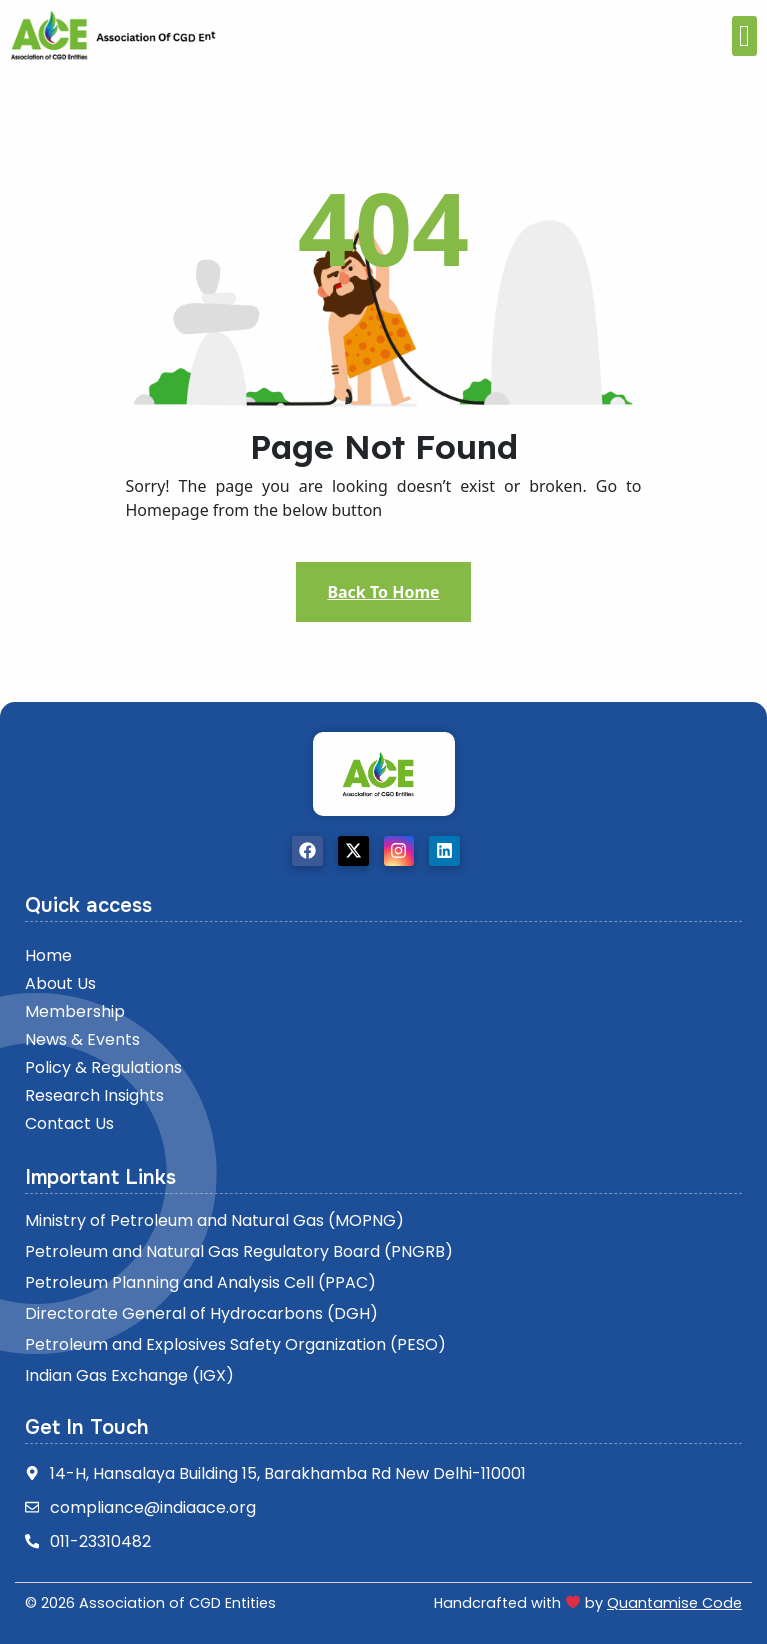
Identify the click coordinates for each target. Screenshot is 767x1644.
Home (48, 955)
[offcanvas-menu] (744, 36)
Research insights (94, 1095)
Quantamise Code (674, 1603)
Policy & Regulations (103, 1067)
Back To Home (383, 592)
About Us (60, 983)
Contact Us (69, 1123)
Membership (75, 1011)
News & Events (82, 1039)
